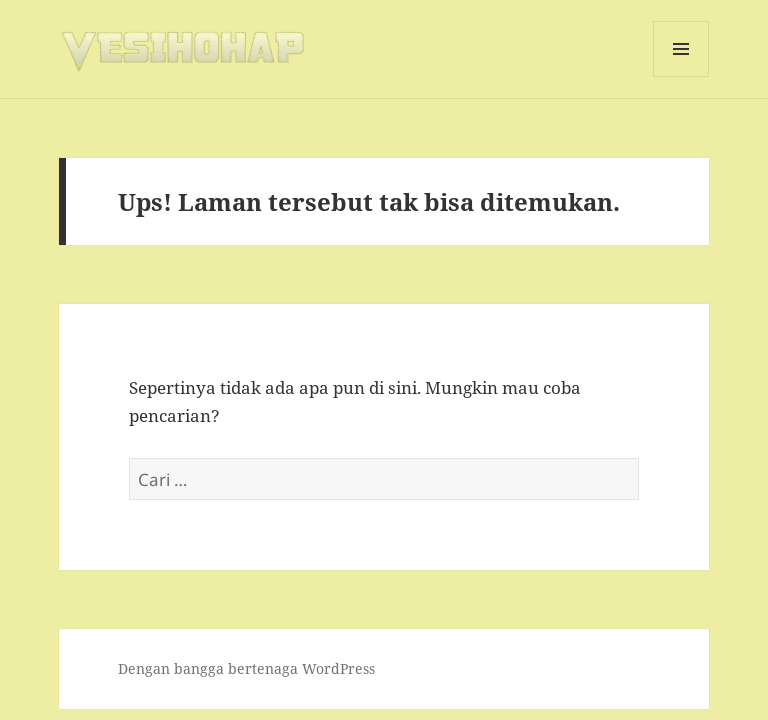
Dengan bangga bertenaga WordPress (246, 668)
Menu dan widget (681, 76)
